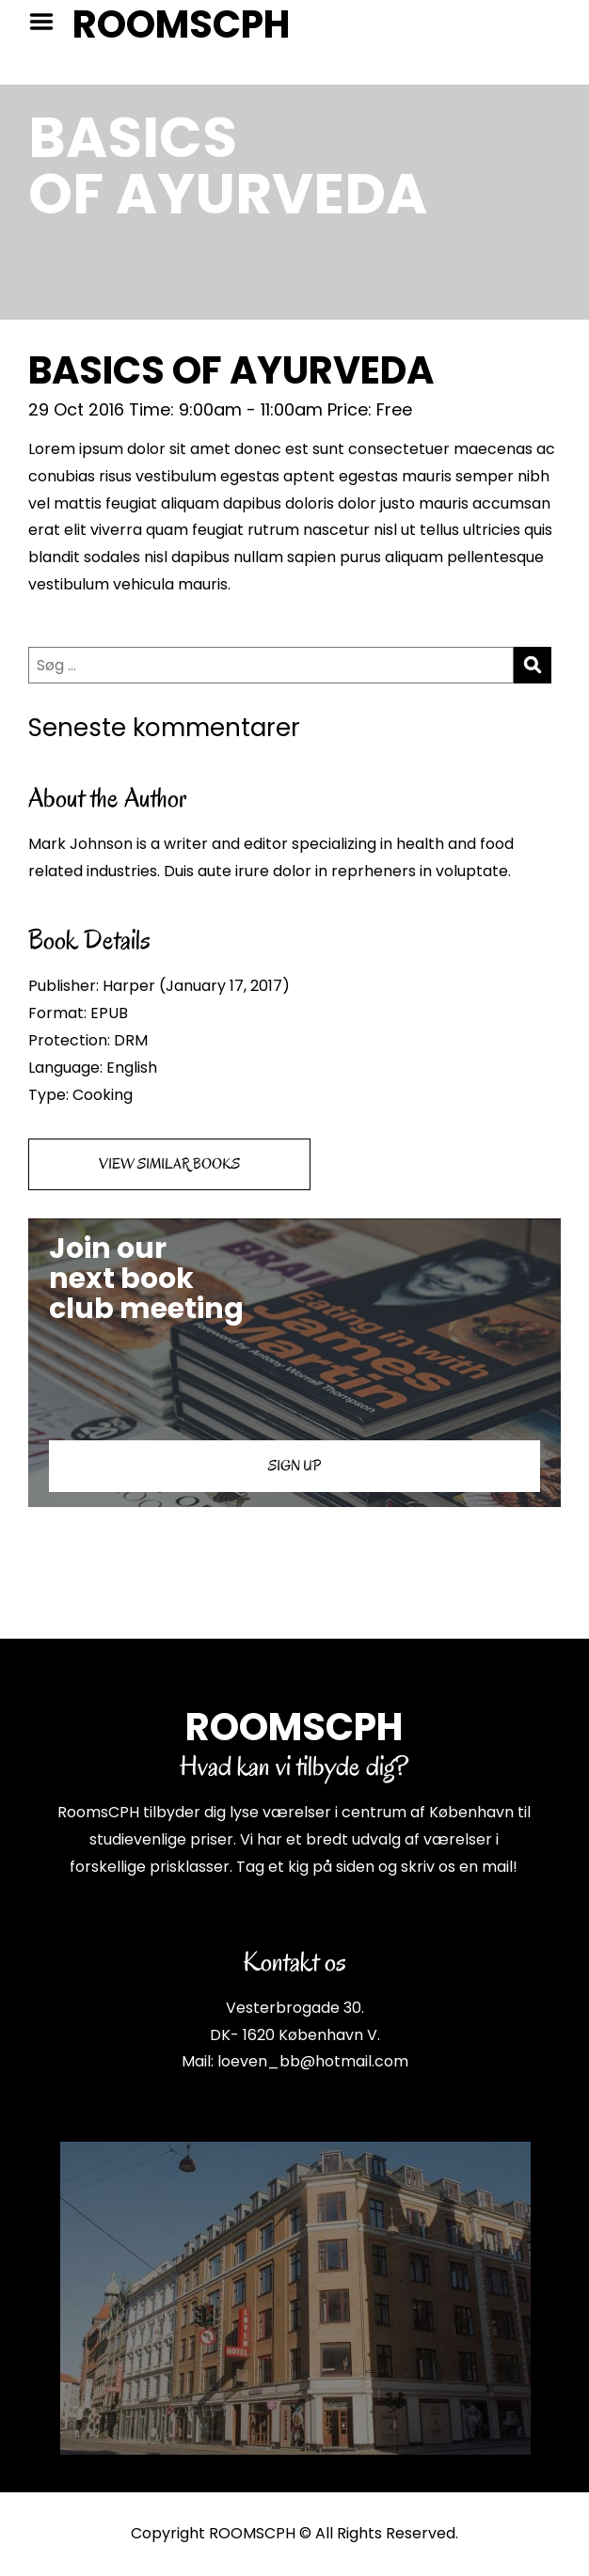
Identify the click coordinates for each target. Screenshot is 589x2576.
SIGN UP (294, 1465)
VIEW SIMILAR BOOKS (169, 1163)
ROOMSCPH (181, 24)
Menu (48, 21)
